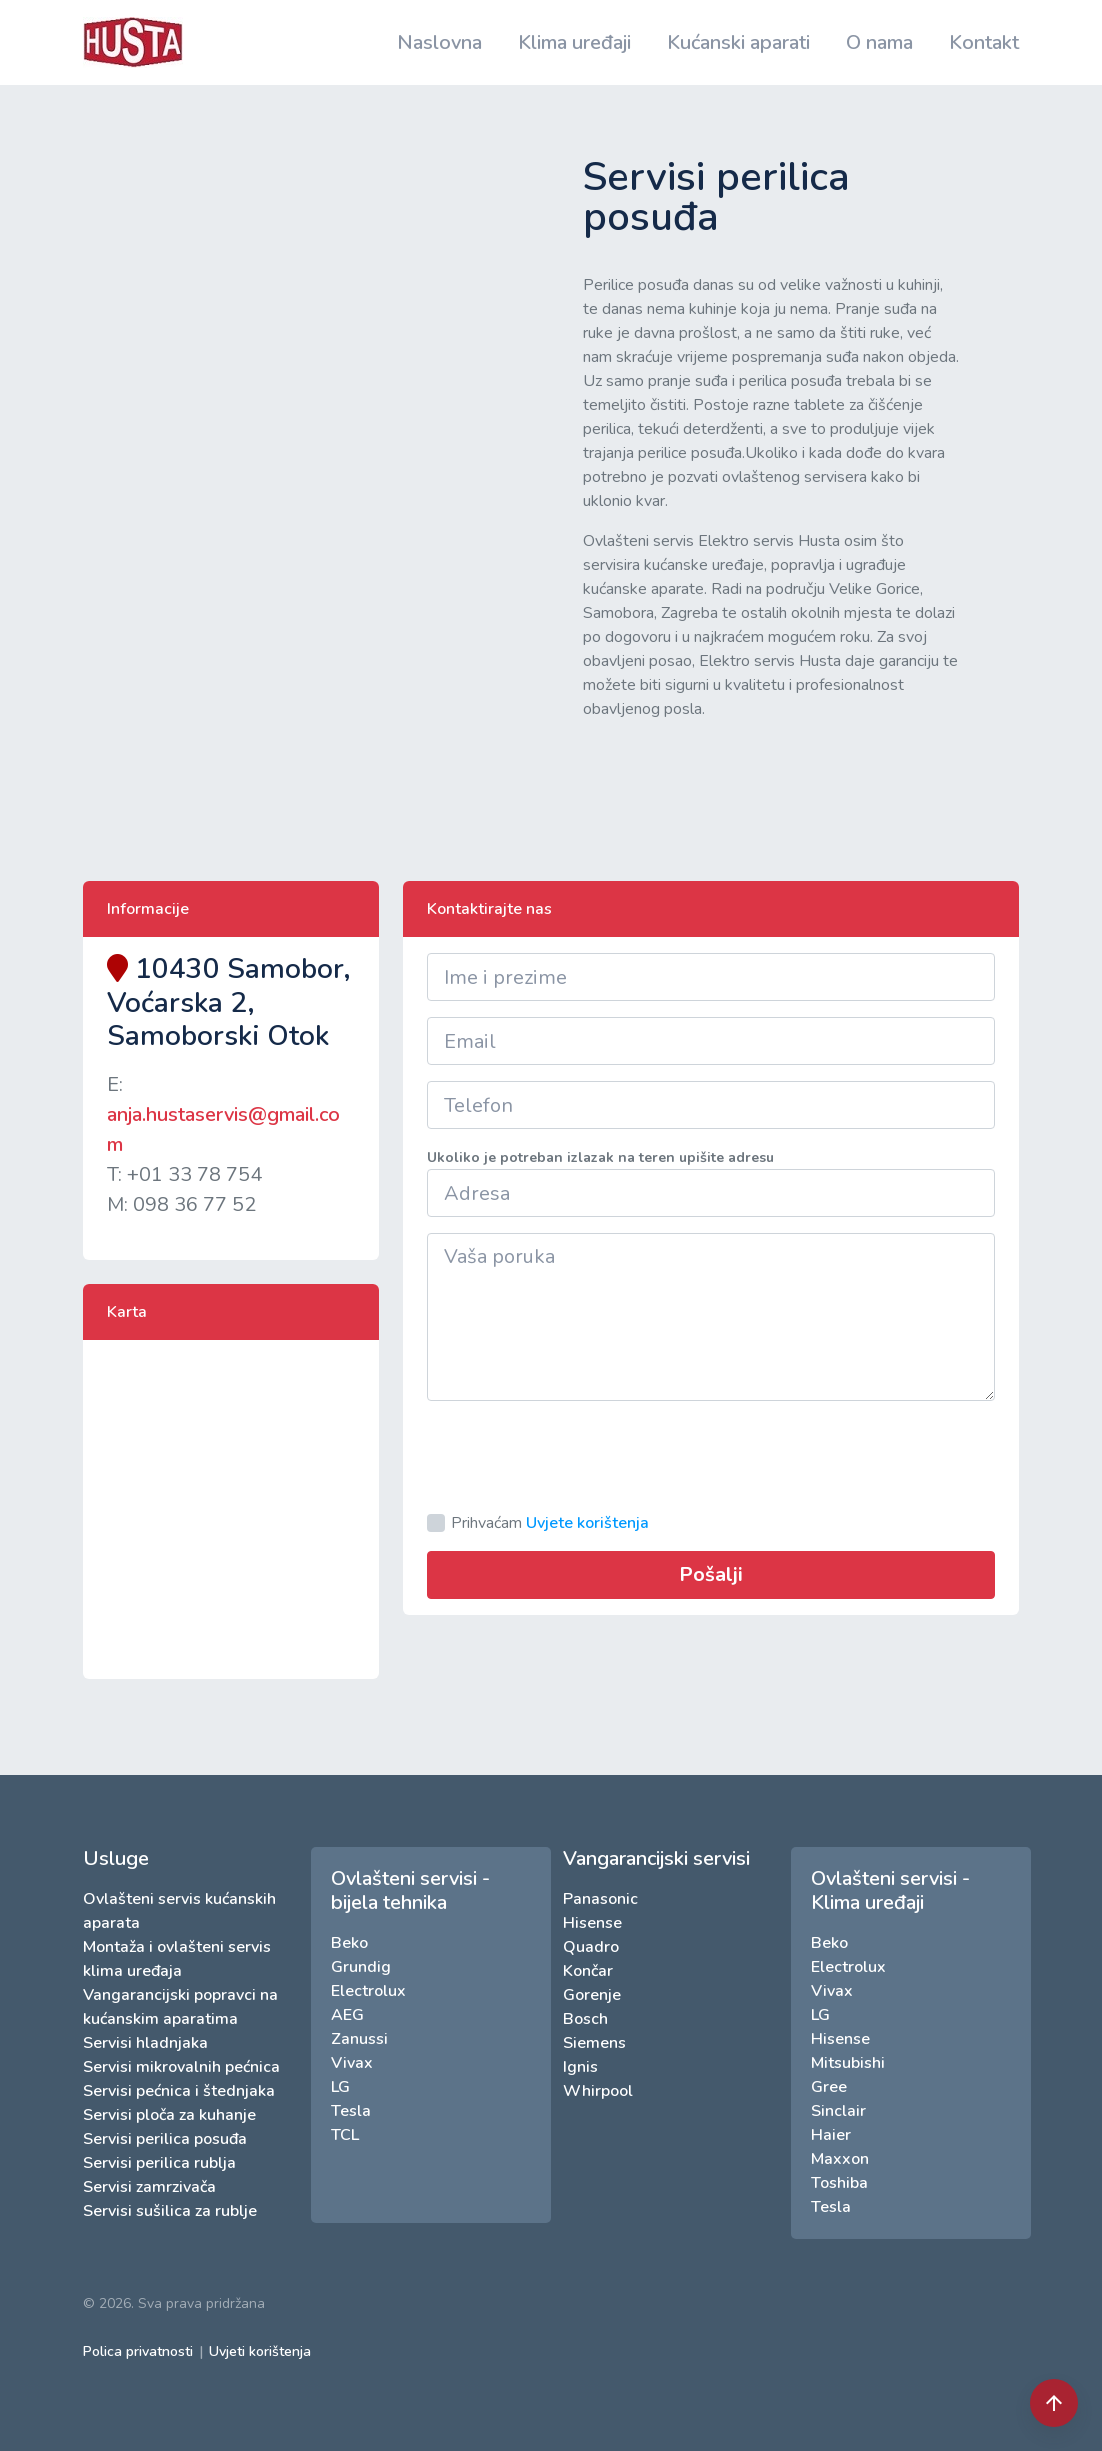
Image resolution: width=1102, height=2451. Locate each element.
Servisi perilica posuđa (165, 2139)
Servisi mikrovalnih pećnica (181, 2067)
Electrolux (368, 1991)
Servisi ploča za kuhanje (169, 2115)
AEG (347, 2015)
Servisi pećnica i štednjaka (179, 2091)
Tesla (351, 2111)
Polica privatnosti (138, 2351)
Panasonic (600, 1899)
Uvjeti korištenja (260, 2351)
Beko (349, 1943)
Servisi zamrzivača (149, 2187)
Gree (829, 2087)
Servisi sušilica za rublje (170, 2211)
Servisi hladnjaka (145, 2043)
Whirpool (598, 2091)
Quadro (591, 1947)
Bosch (585, 2019)
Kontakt (984, 42)
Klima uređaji (574, 42)
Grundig (361, 1967)
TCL (345, 2135)
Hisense (592, 1923)
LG (340, 2087)
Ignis (580, 2067)
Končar (588, 1971)
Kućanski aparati (738, 42)
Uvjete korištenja (587, 1523)
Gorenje (592, 1995)
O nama (879, 42)
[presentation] (579, 1456)
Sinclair (838, 2111)
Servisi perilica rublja (159, 2163)
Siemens (594, 2043)
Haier (831, 2135)
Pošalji (711, 1574)
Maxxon (840, 2159)
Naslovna (439, 42)
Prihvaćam (550, 1523)
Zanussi (359, 2039)
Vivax (352, 2063)
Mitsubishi (848, 2063)
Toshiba (839, 2183)
